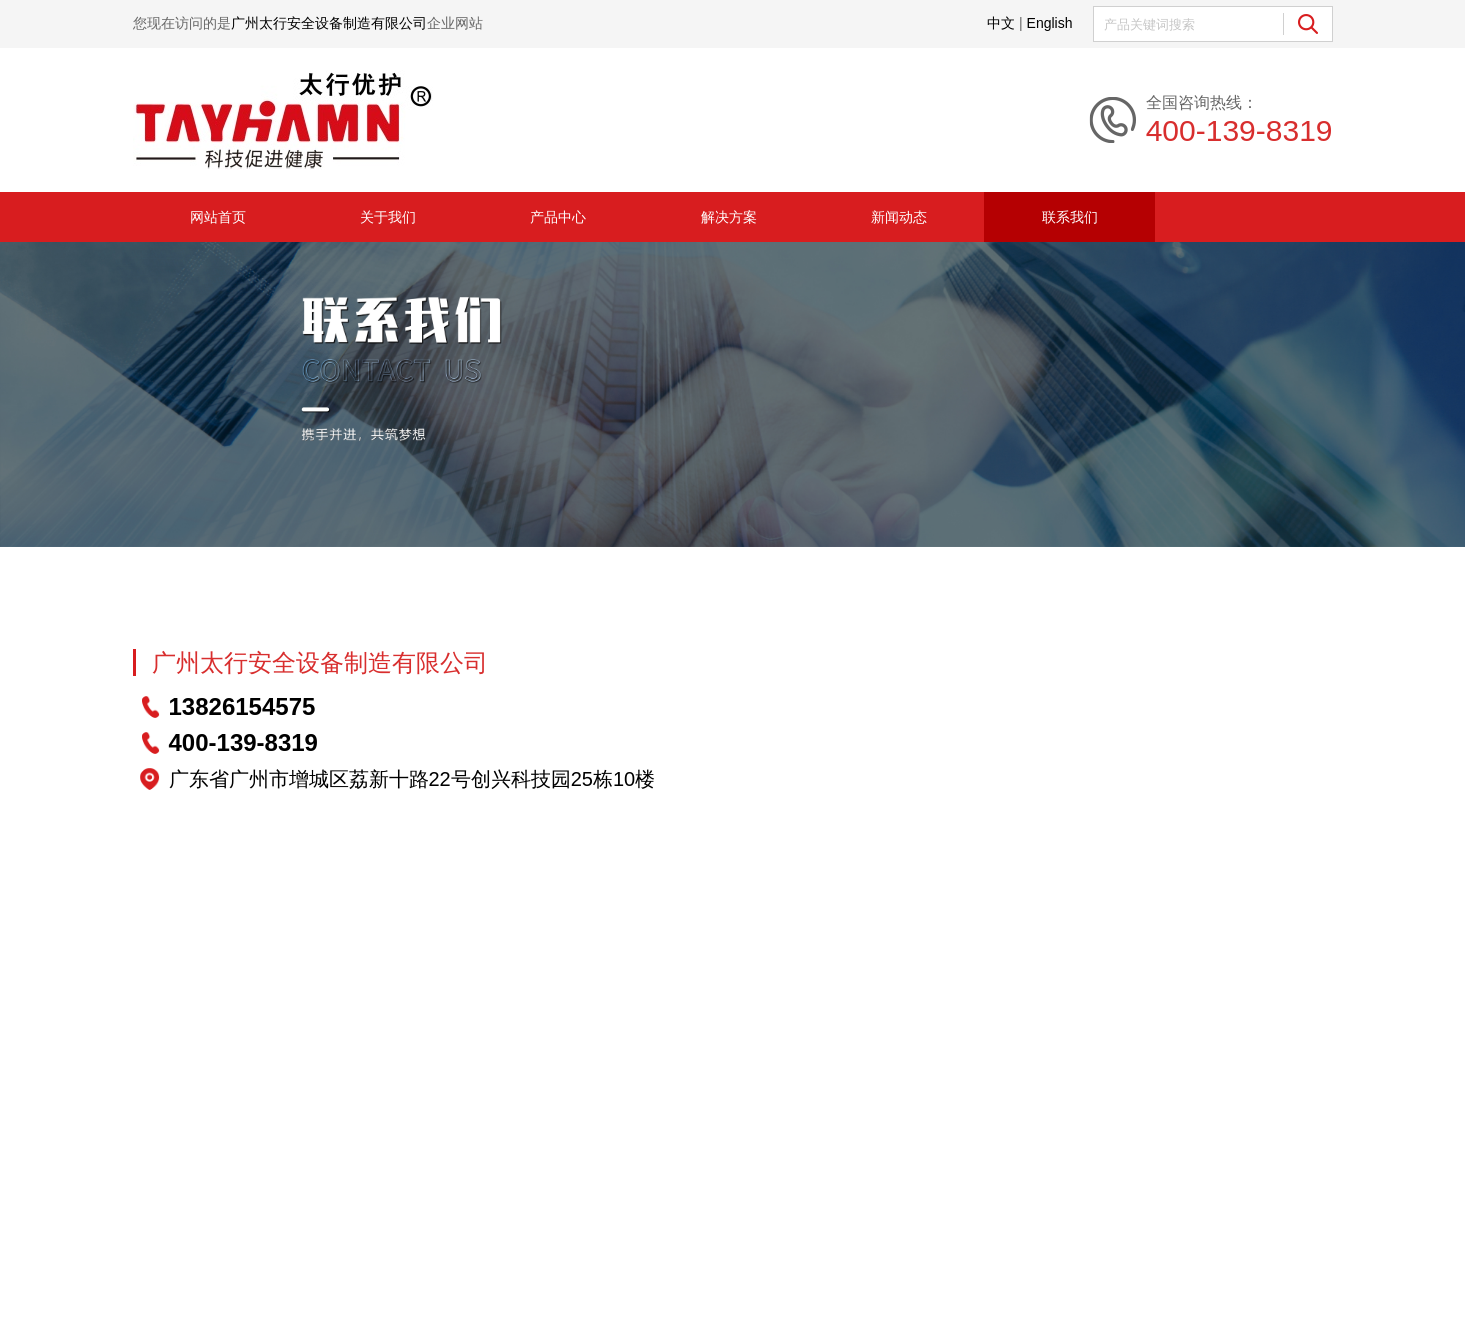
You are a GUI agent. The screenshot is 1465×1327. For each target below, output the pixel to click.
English (1050, 23)
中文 (1001, 23)
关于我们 (388, 217)
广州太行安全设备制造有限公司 (320, 662)
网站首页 (218, 217)
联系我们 (1070, 217)
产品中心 (558, 217)
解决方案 (729, 217)
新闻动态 (899, 217)
